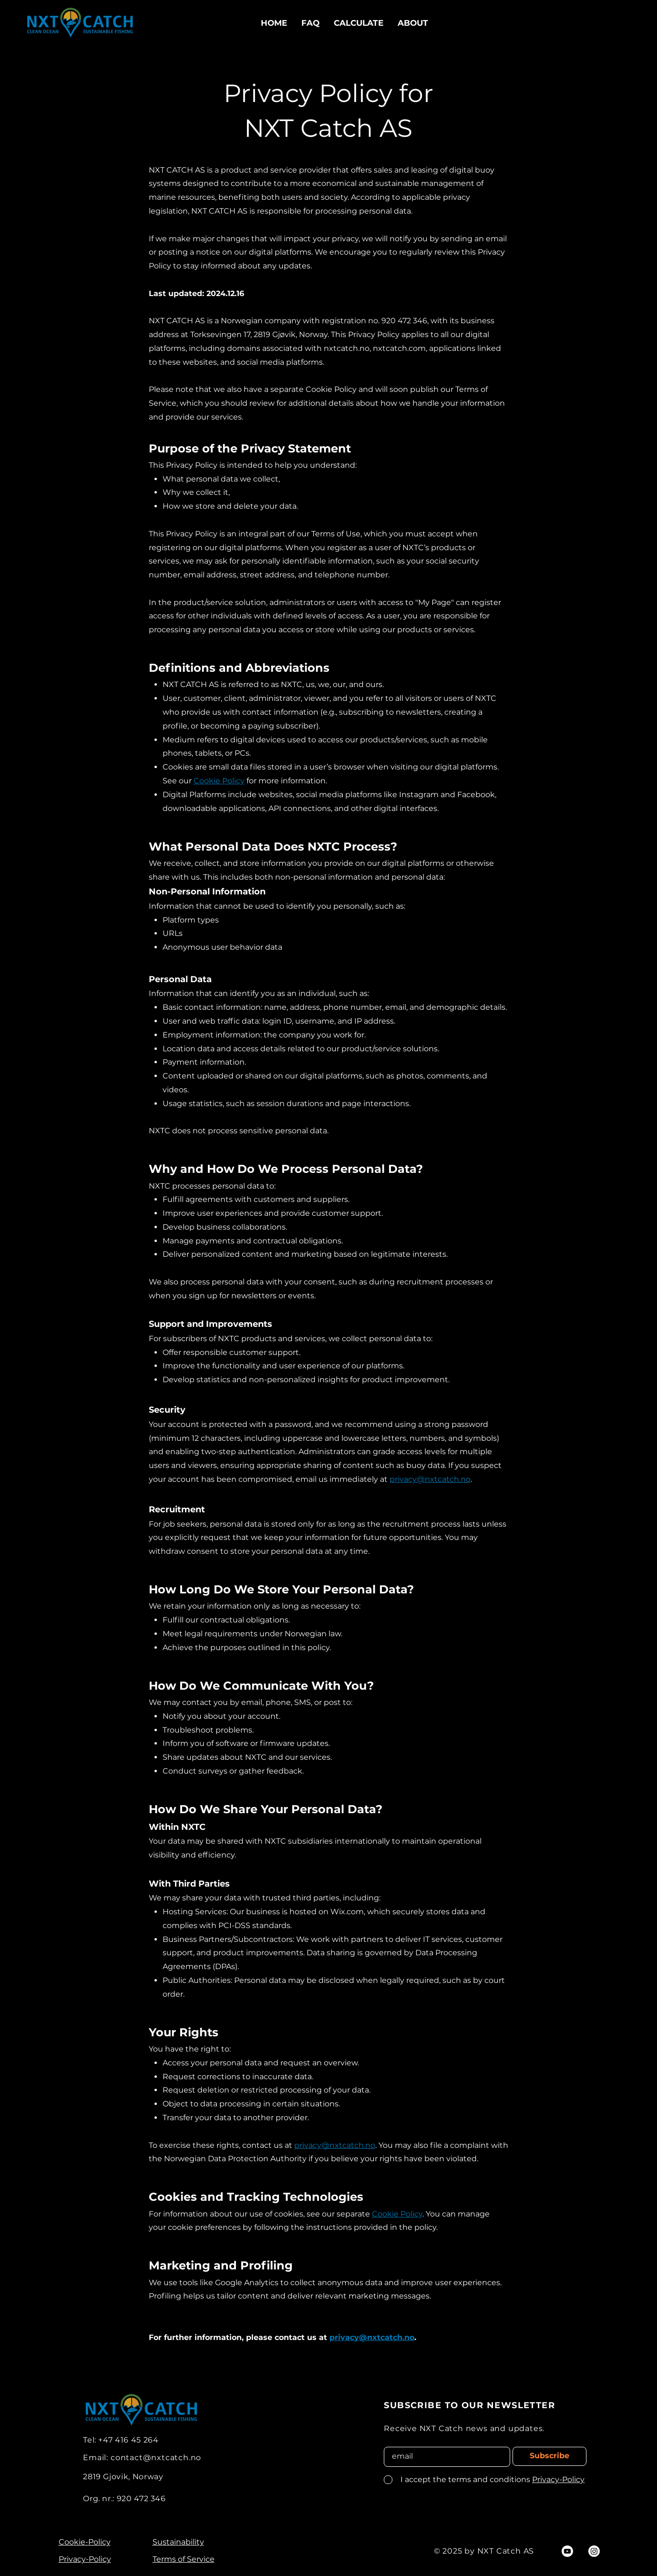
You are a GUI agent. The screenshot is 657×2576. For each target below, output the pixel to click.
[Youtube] (567, 2551)
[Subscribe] (549, 2456)
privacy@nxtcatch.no (430, 1479)
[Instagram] (594, 2551)
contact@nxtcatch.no (156, 2457)
